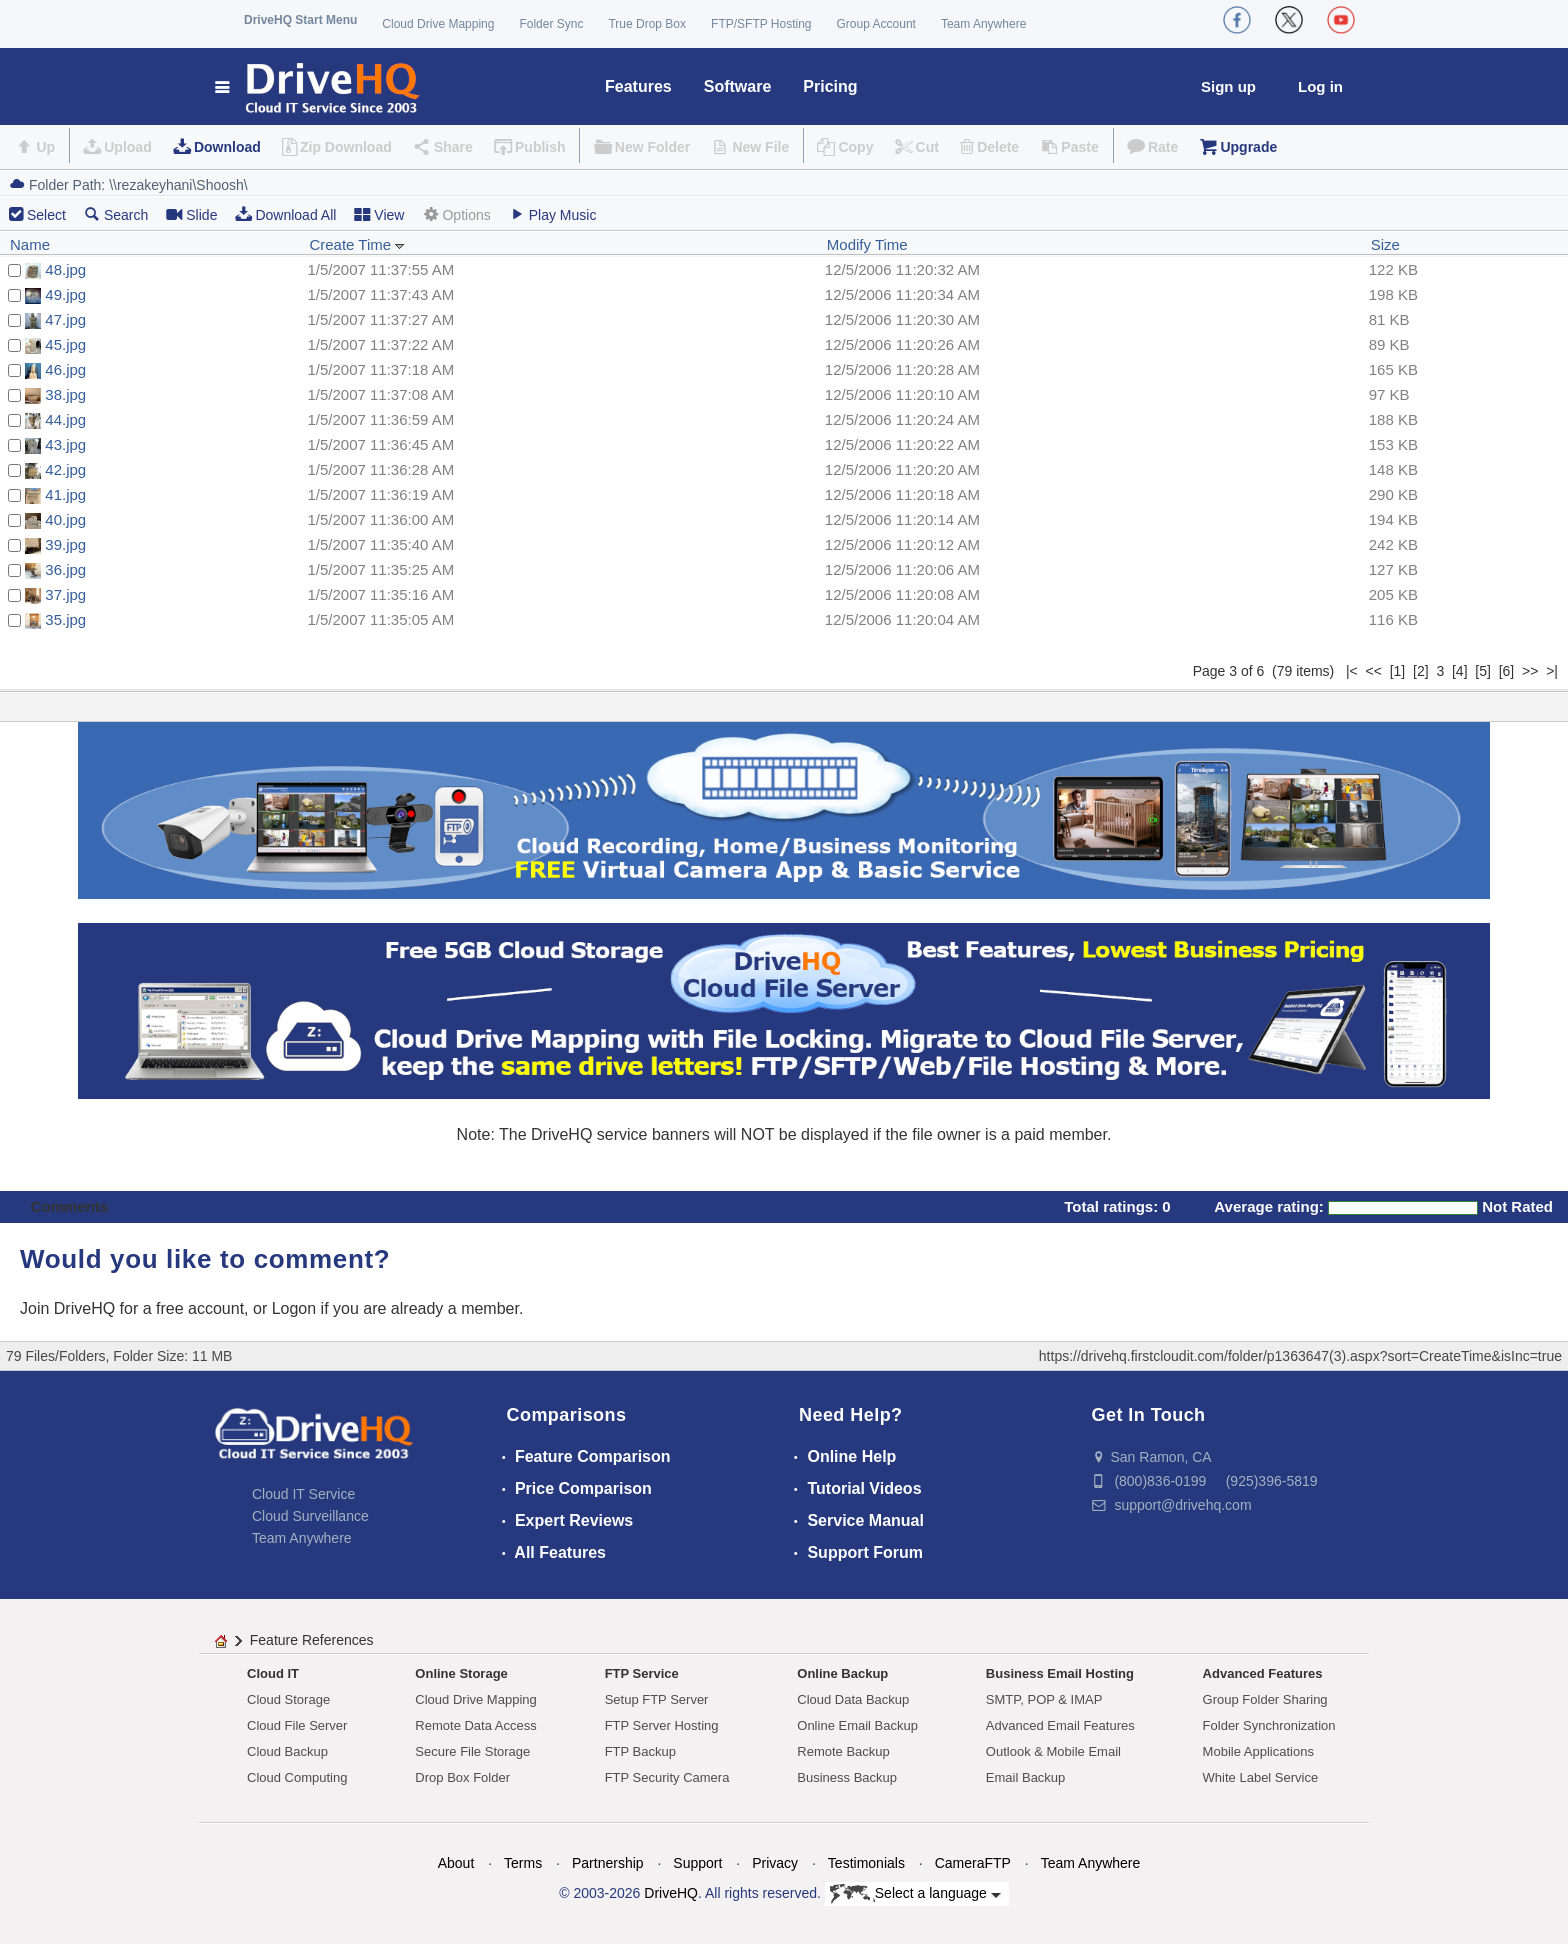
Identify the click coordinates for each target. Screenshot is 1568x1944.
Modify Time (867, 244)
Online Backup (842, 1673)
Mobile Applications (1258, 1751)
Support (697, 1863)
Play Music (553, 214)
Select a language (915, 1894)
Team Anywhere (983, 24)
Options (456, 214)
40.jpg (65, 519)
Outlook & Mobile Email (1053, 1751)
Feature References (312, 1640)
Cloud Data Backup (853, 1699)
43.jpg (65, 444)
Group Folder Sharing (1265, 1699)
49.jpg (65, 294)
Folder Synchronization (1269, 1725)
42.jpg (65, 469)
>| (1552, 671)
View (379, 214)
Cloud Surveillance (310, 1516)
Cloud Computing (297, 1777)
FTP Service (642, 1673)
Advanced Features (1263, 1673)
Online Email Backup (857, 1725)
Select (46, 215)
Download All (285, 214)
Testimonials (866, 1863)
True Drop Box (647, 24)
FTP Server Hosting (662, 1725)
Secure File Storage (472, 1751)
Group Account (876, 24)
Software (738, 86)
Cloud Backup (287, 1751)
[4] (1460, 671)
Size (1385, 244)
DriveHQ (671, 1893)
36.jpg (65, 569)
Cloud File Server (297, 1725)
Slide (191, 214)
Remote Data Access (475, 1725)
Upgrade (1248, 147)
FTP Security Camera (667, 1777)
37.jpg (65, 594)
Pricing (830, 86)
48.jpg (65, 269)
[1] (1398, 671)
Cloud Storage (288, 1699)
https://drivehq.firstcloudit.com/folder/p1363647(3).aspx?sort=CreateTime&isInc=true (1300, 1356)
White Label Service (1261, 1777)
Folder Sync (551, 24)
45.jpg (65, 344)
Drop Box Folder (462, 1777)
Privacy (775, 1863)
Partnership (608, 1863)
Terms (523, 1863)
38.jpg (65, 394)
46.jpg (65, 369)
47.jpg (65, 319)
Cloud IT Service (303, 1494)
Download (227, 147)
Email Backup (1025, 1777)
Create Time (357, 244)
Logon (294, 1308)
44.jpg (65, 419)
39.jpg (65, 544)
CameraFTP (973, 1863)
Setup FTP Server (657, 1699)
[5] (1483, 671)
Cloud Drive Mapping (438, 24)
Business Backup (847, 1777)
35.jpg (65, 619)
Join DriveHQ (70, 1308)
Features (638, 86)
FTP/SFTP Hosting (761, 24)
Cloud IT (273, 1673)
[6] (1507, 671)
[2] (1421, 671)
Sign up (1228, 86)
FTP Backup (640, 1751)
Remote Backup (843, 1751)
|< (1352, 671)
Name (30, 244)
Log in (1320, 86)
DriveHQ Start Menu (300, 20)
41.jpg (65, 494)
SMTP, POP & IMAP (1044, 1699)
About (456, 1863)
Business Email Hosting (1060, 1673)
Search (116, 214)
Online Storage (461, 1673)
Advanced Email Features (1060, 1725)
